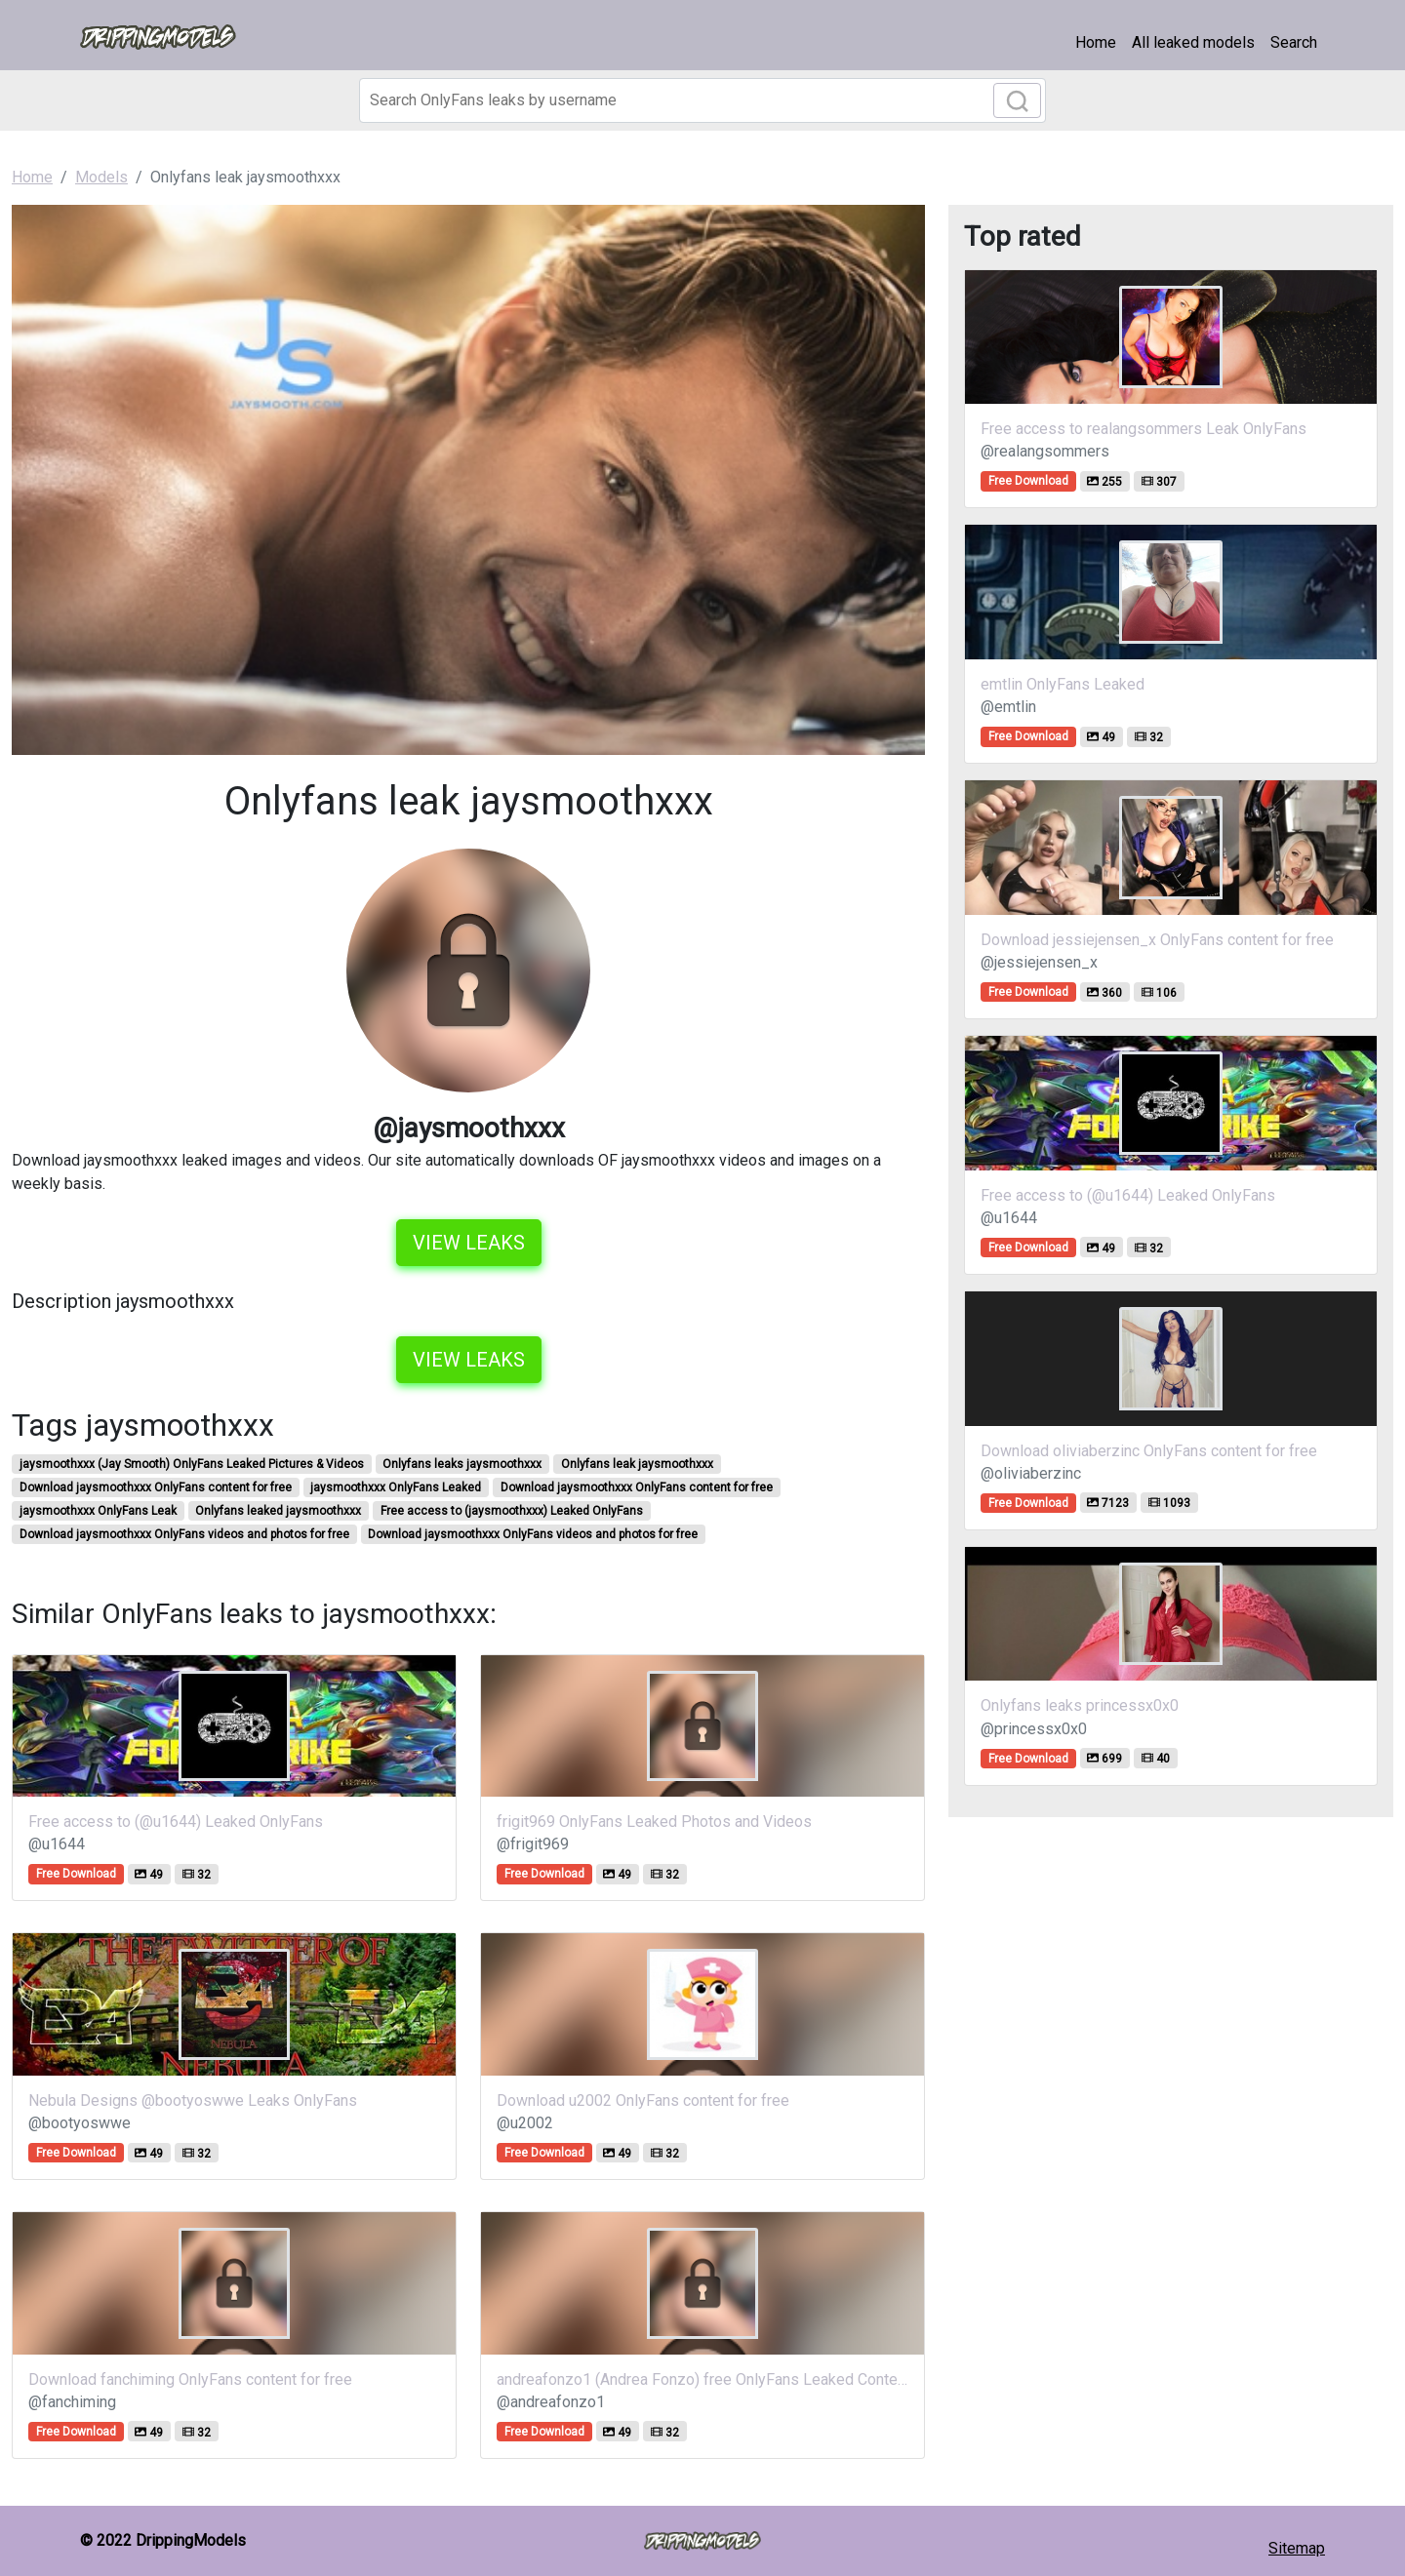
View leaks (469, 1242)
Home (1095, 42)
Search (1293, 42)
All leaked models (1193, 42)
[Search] (702, 100)
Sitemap (1296, 2548)
